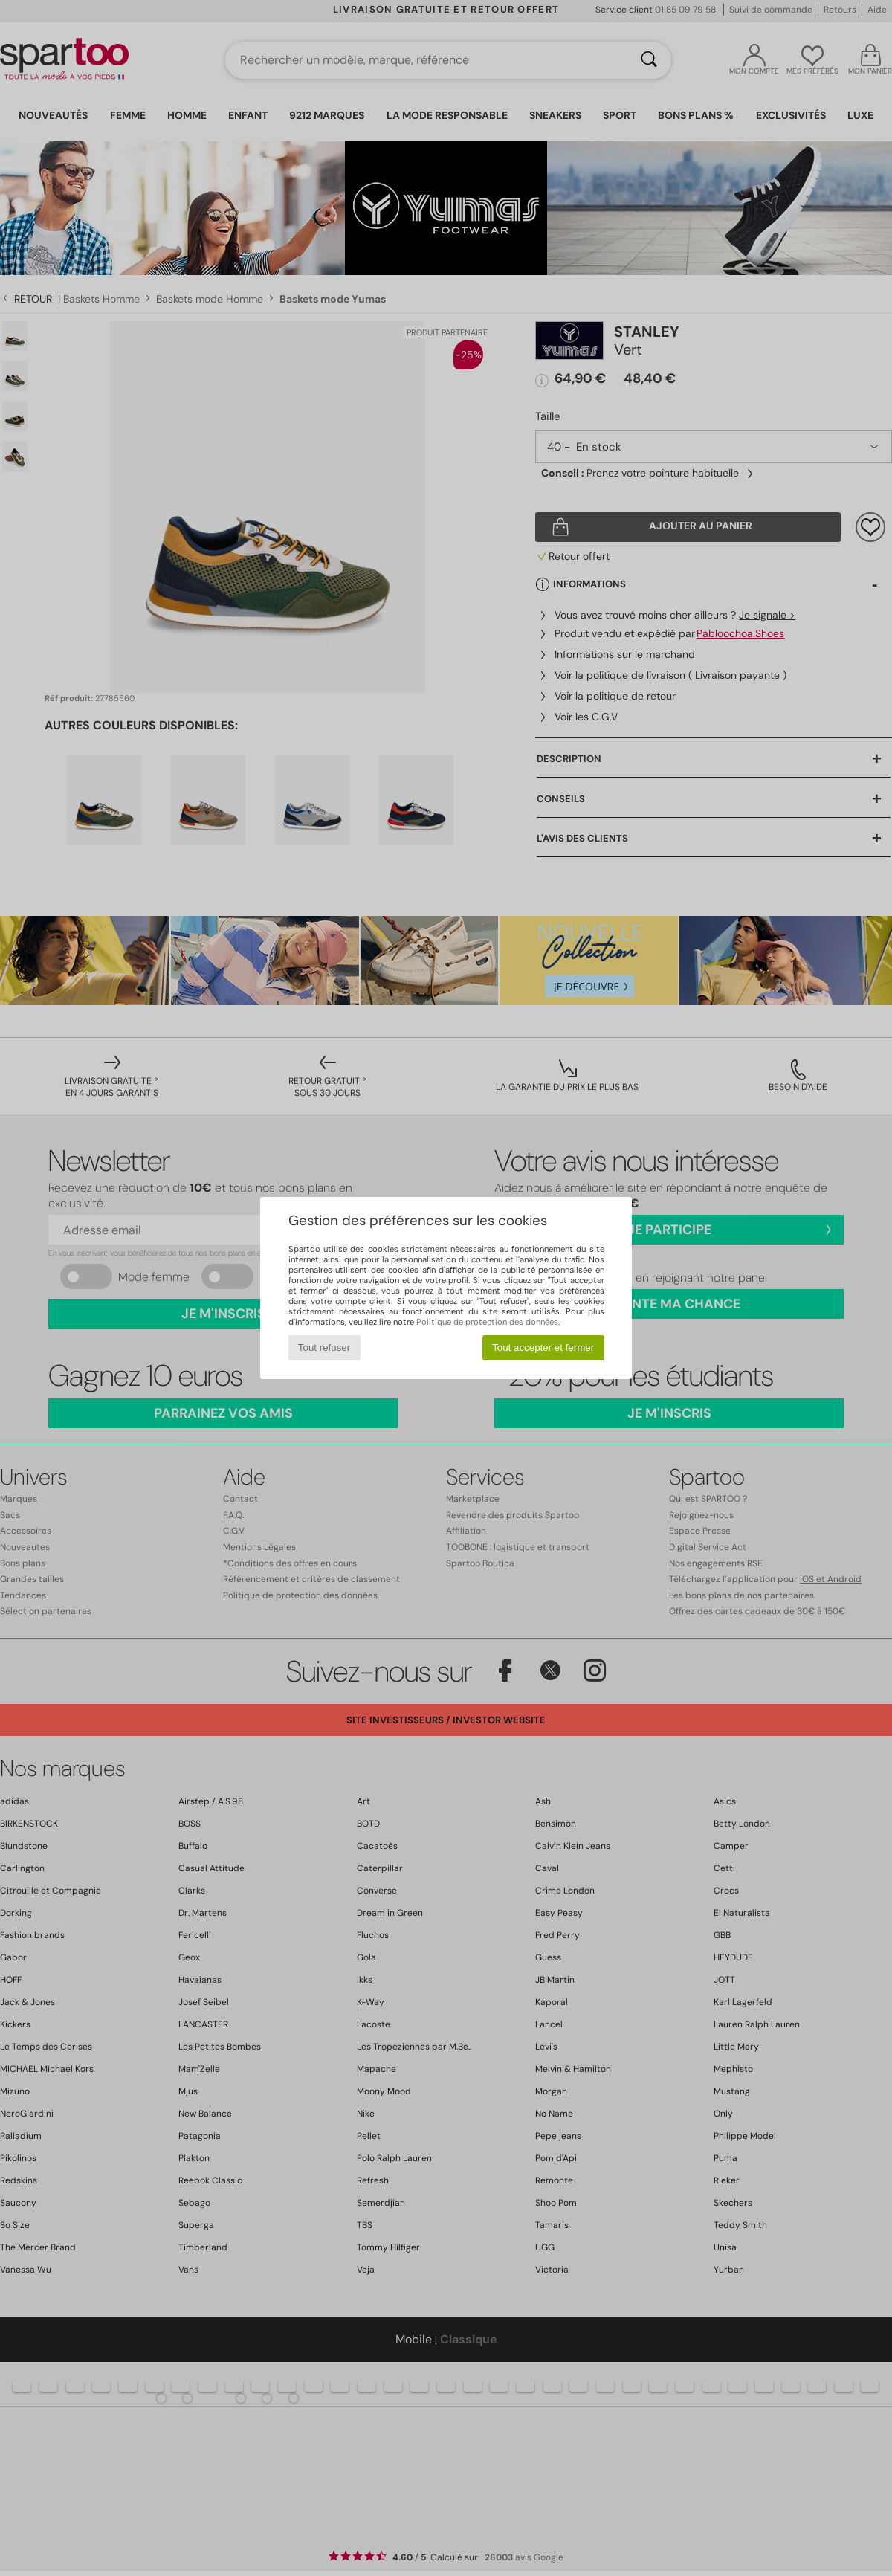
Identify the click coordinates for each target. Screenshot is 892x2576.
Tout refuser (324, 1347)
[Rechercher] (649, 60)
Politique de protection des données (487, 1322)
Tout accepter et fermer (543, 1347)
